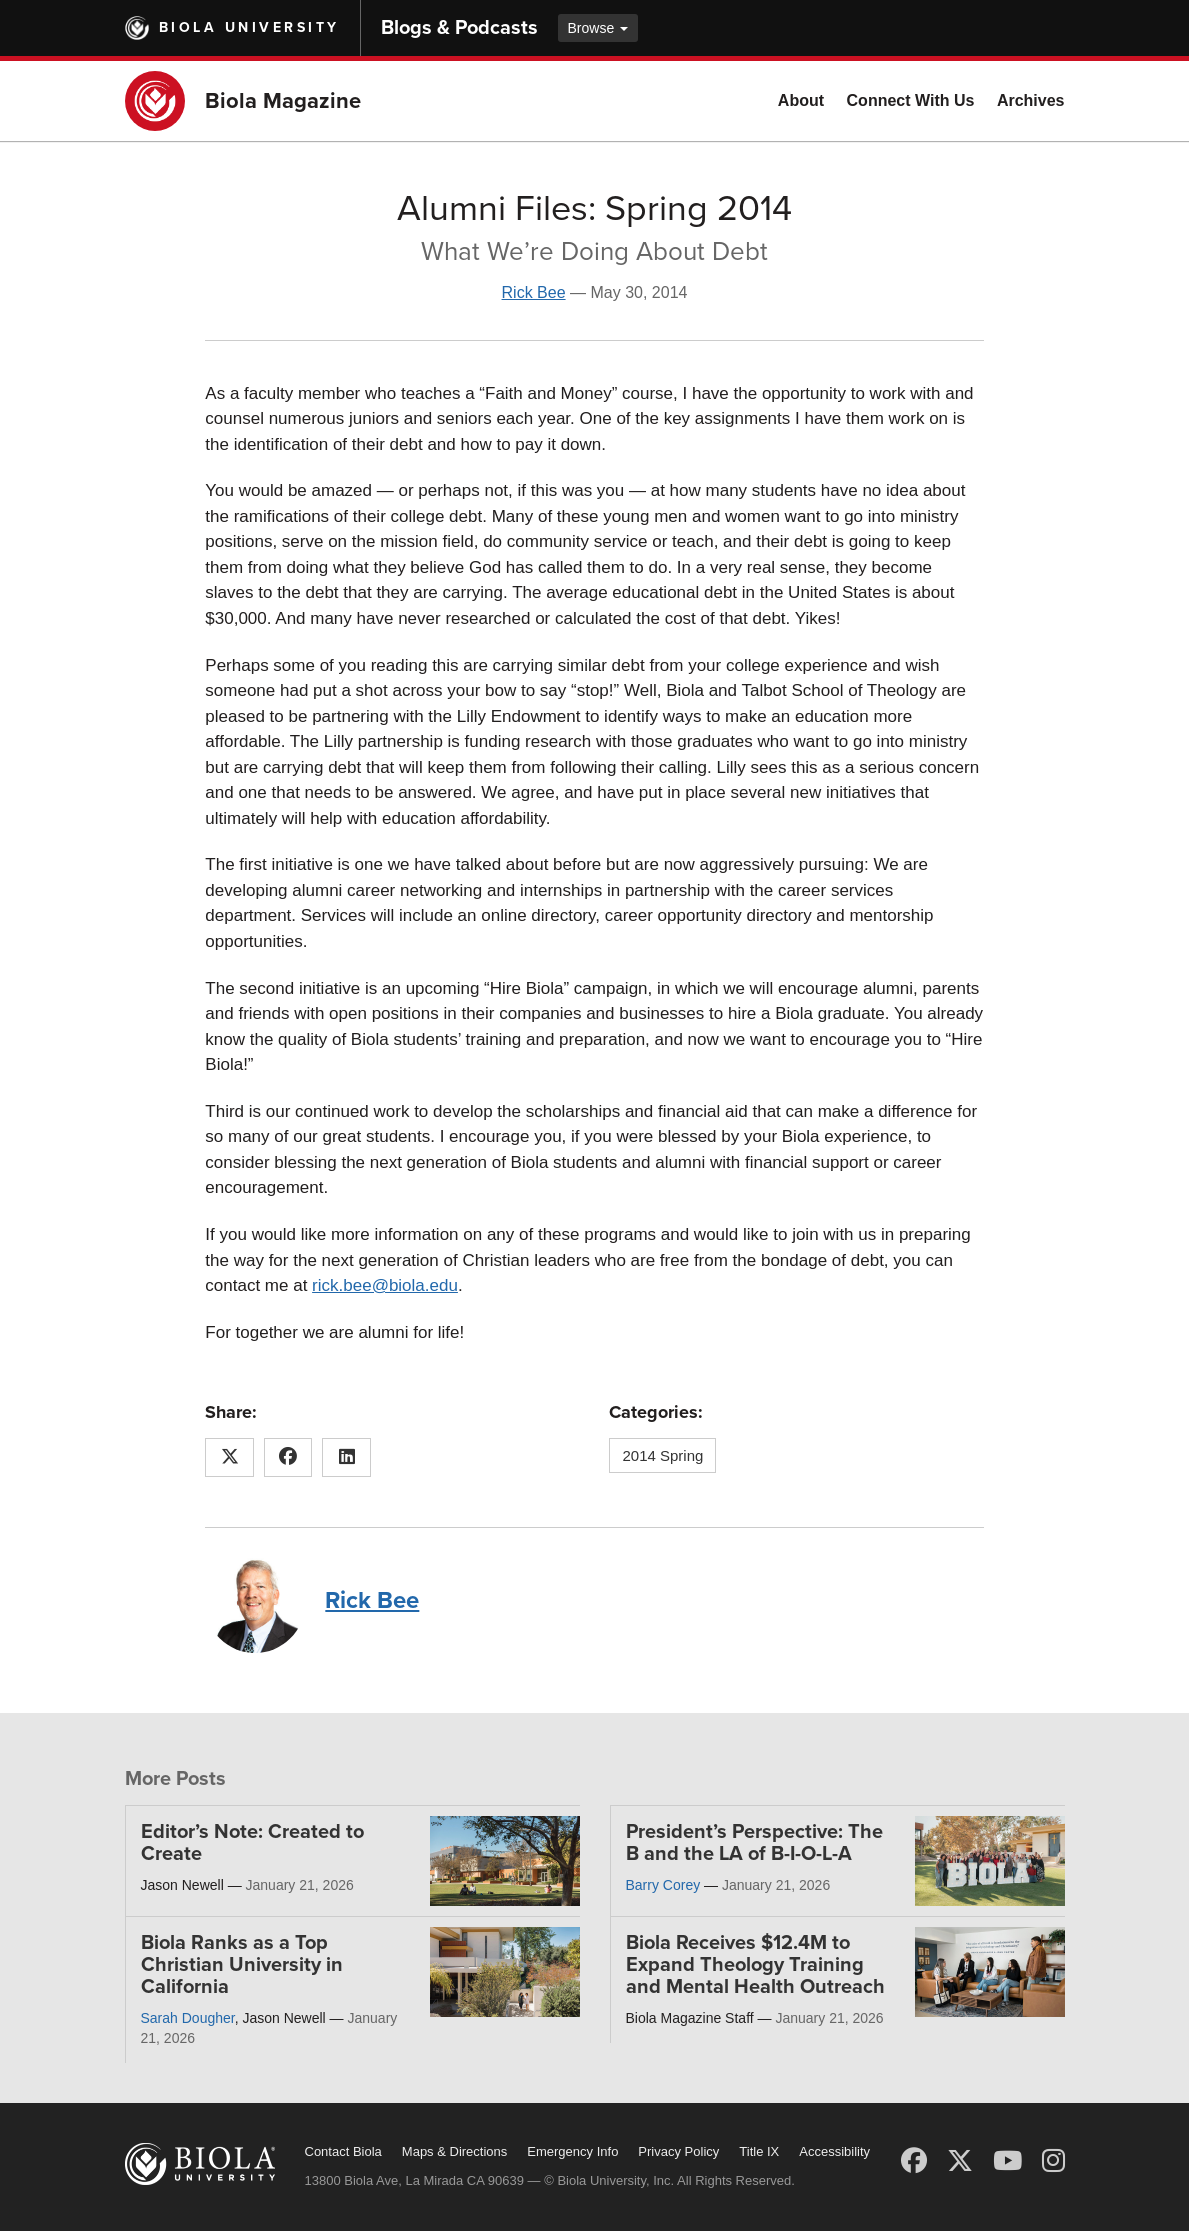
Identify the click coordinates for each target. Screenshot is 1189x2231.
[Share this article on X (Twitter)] (229, 1458)
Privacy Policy (678, 2151)
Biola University (249, 27)
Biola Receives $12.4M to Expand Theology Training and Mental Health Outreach (755, 1965)
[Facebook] (914, 2161)
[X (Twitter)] (960, 2161)
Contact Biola (343, 2151)
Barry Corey (663, 1885)
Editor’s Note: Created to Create (252, 1843)
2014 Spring (662, 1455)
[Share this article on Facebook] (288, 1458)
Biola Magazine (283, 101)
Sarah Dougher (188, 2018)
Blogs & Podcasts (459, 28)
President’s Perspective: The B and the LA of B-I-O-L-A (754, 1843)
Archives (1031, 100)
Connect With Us (911, 100)
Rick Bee (534, 292)
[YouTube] (1007, 2161)
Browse (598, 28)
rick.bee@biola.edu (385, 1285)
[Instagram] (1053, 2161)
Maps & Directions (454, 2151)
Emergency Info (572, 2151)
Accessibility (834, 2151)
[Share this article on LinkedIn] (346, 1458)
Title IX (759, 2151)
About (801, 100)
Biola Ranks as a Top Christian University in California (242, 1965)
